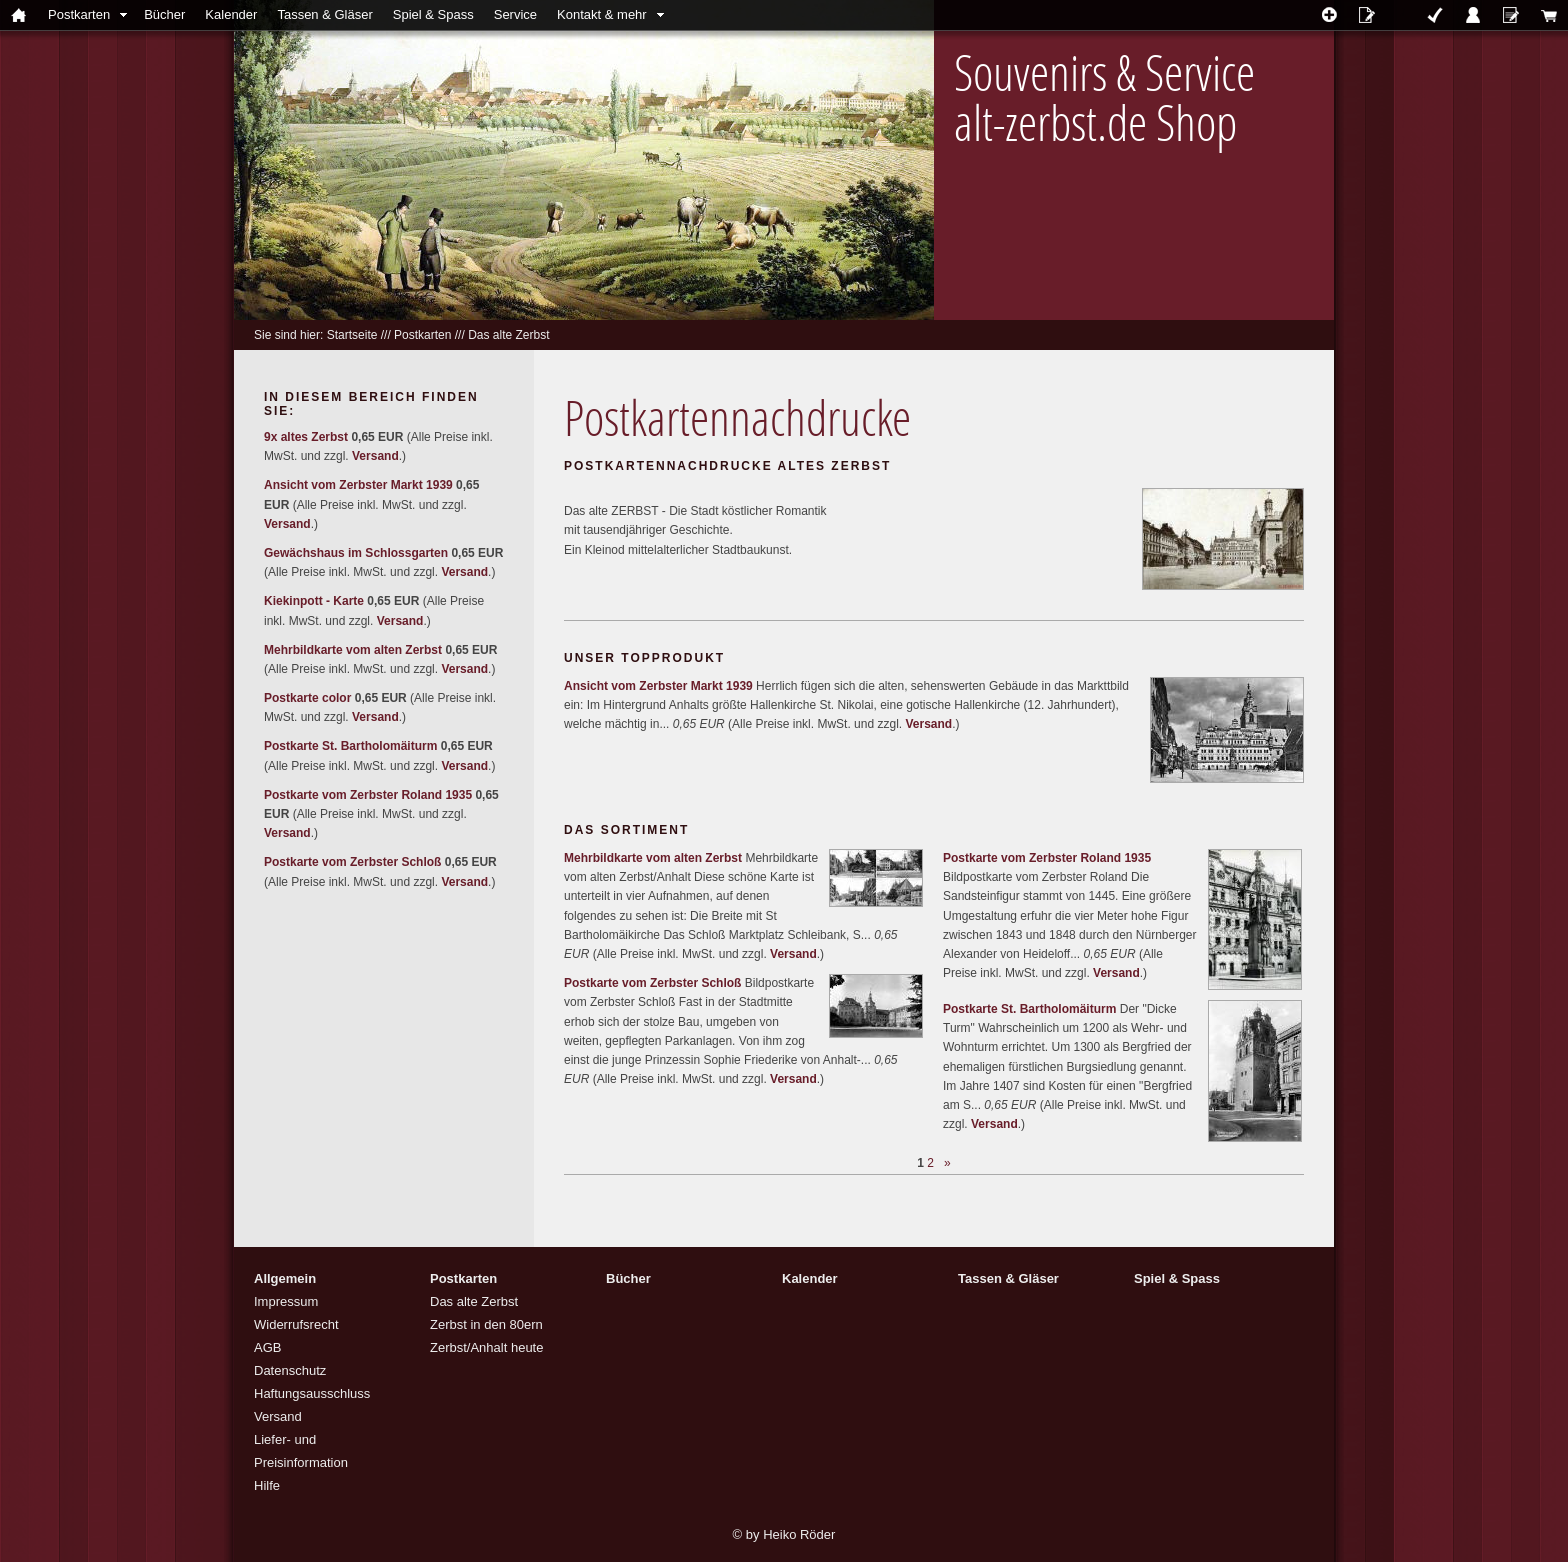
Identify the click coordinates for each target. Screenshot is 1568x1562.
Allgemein (285, 1278)
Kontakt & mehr (602, 14)
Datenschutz (290, 1370)
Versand (928, 724)
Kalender (231, 14)
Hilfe (267, 1485)
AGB (267, 1347)
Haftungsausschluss (312, 1393)
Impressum (286, 1301)
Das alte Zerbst (508, 335)
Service (515, 14)
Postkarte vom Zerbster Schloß (652, 983)
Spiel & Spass (433, 14)
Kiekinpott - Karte (314, 601)
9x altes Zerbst (306, 437)
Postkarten (79, 14)
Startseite (352, 335)
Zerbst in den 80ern (486, 1324)
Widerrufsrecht (296, 1324)
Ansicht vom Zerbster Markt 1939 (658, 686)
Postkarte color (307, 698)
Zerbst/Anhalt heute (486, 1347)
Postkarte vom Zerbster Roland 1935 (1047, 858)
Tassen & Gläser (324, 14)
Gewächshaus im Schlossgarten (356, 553)
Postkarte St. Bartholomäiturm (1029, 1009)
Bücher (164, 14)
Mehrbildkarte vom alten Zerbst (653, 858)
